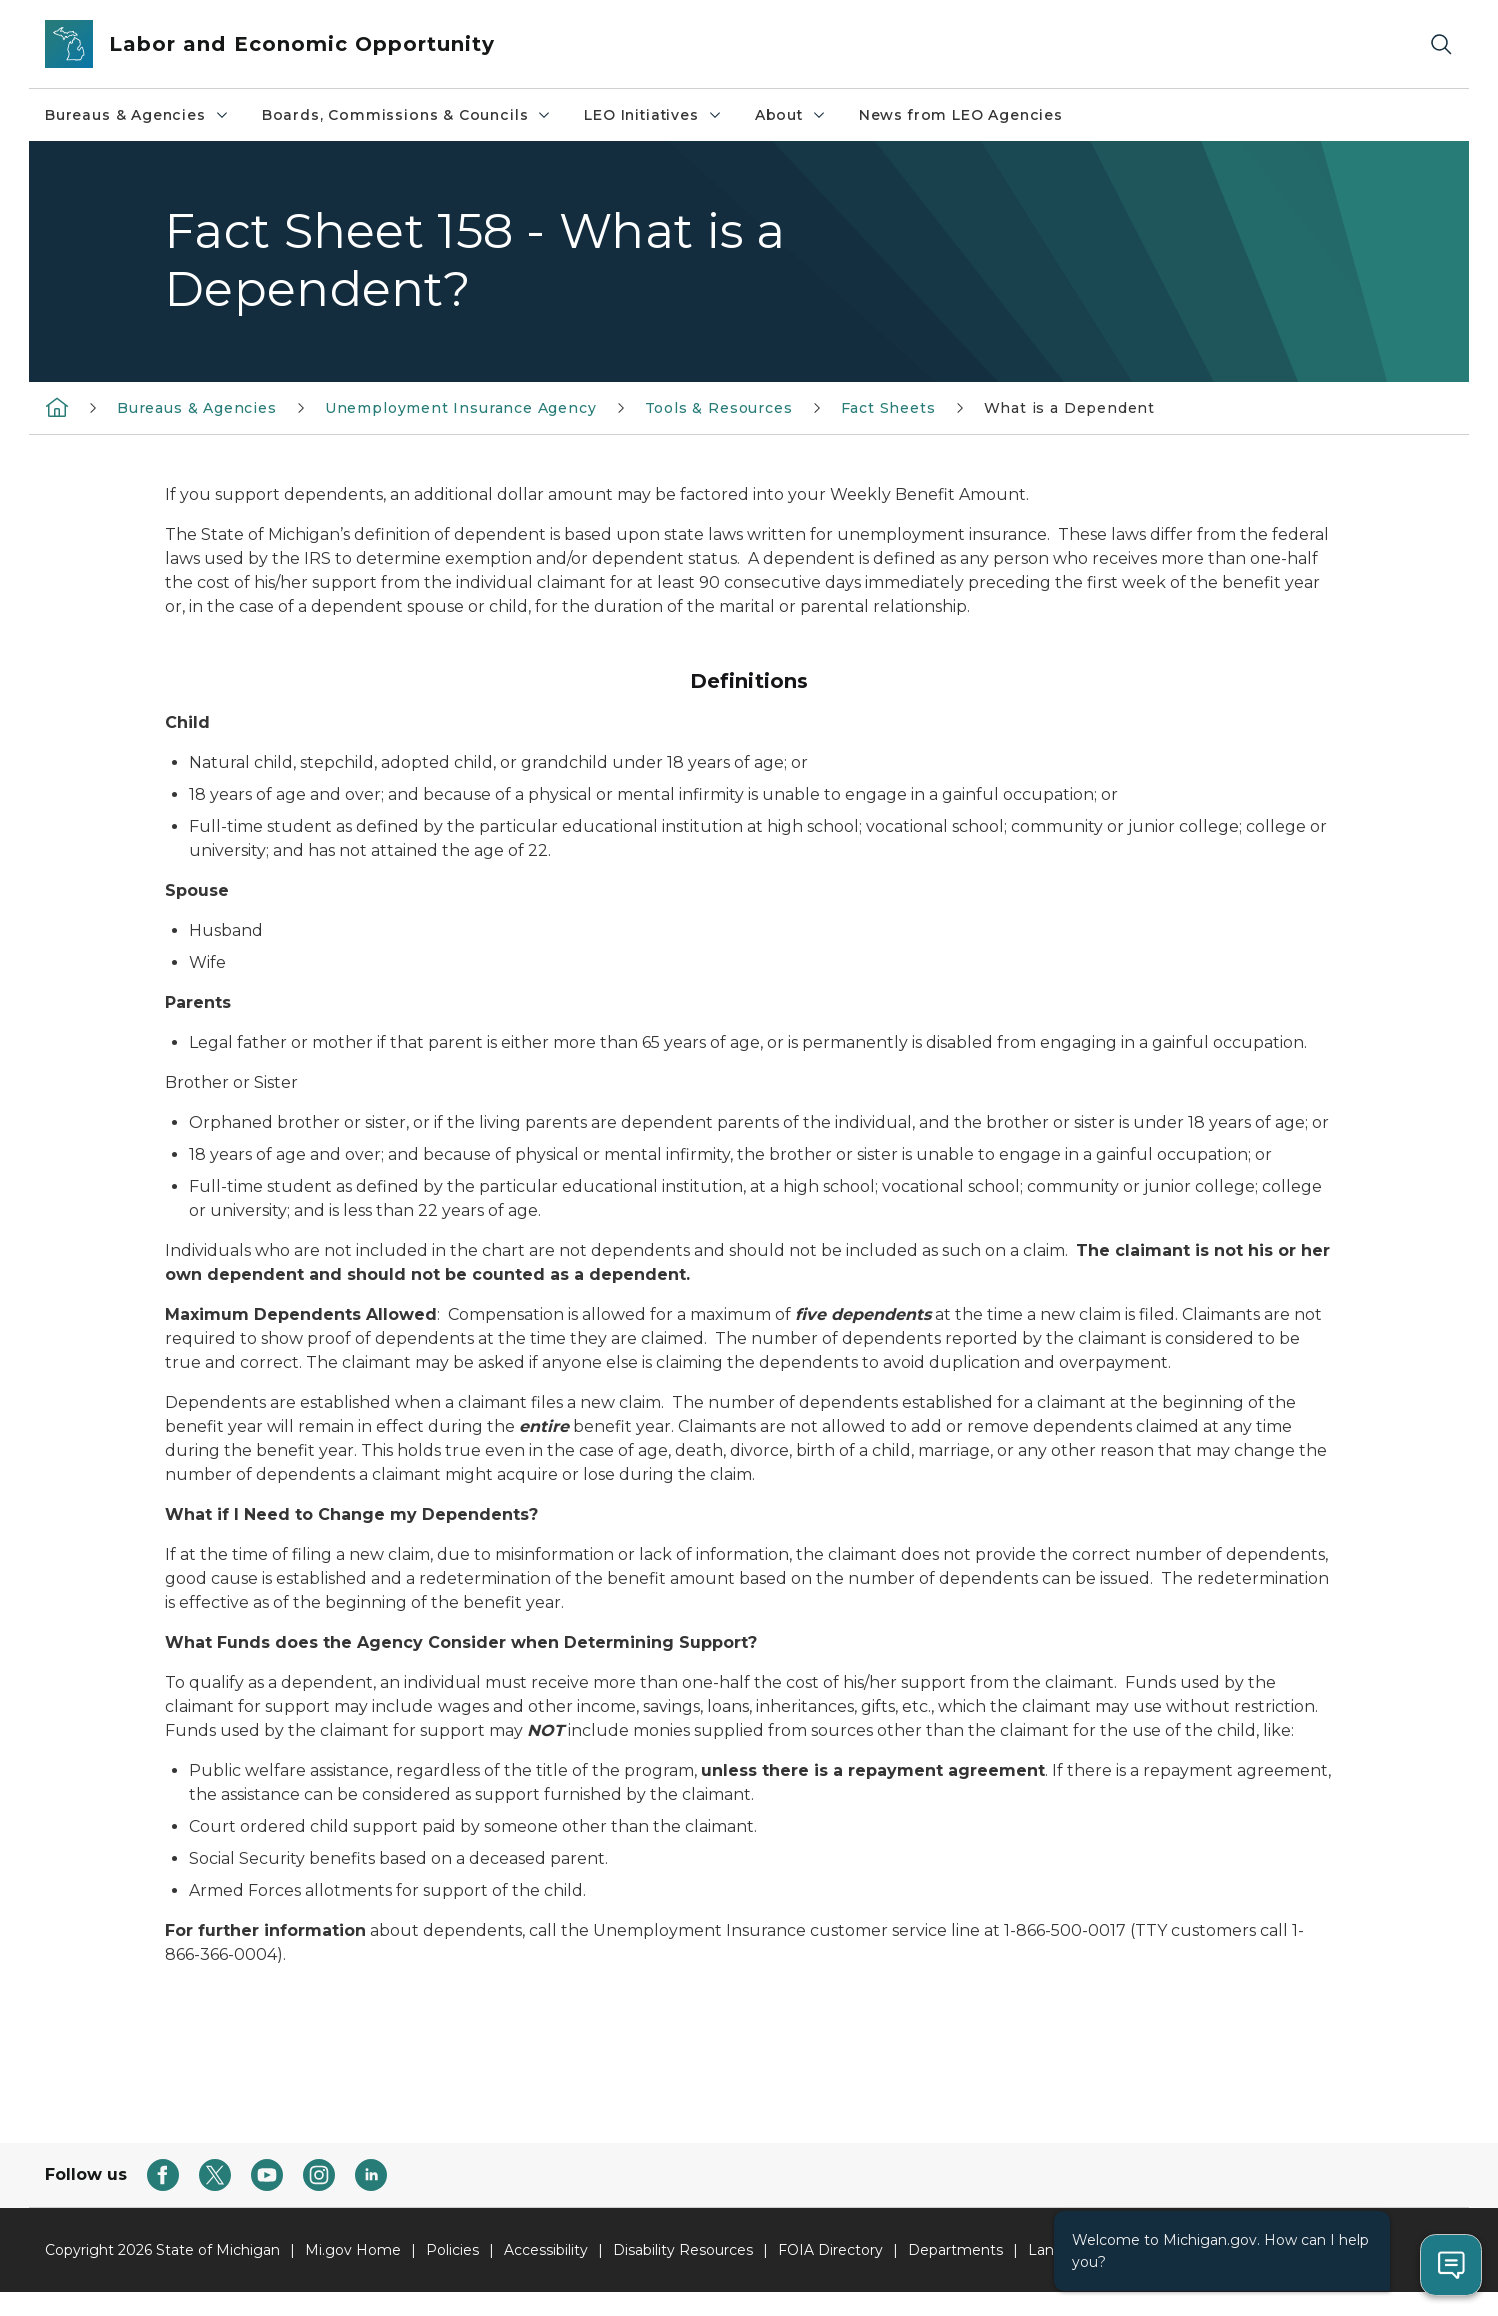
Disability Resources (683, 2250)
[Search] (1441, 44)
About (791, 115)
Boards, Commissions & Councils (407, 115)
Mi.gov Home (353, 2250)
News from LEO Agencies (961, 115)
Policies (452, 2250)
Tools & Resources (719, 408)
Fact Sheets (888, 408)
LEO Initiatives (653, 115)
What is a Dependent (1070, 408)
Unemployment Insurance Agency (461, 408)
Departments (955, 2250)
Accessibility (546, 2250)
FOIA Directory (830, 2250)
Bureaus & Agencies (137, 115)
